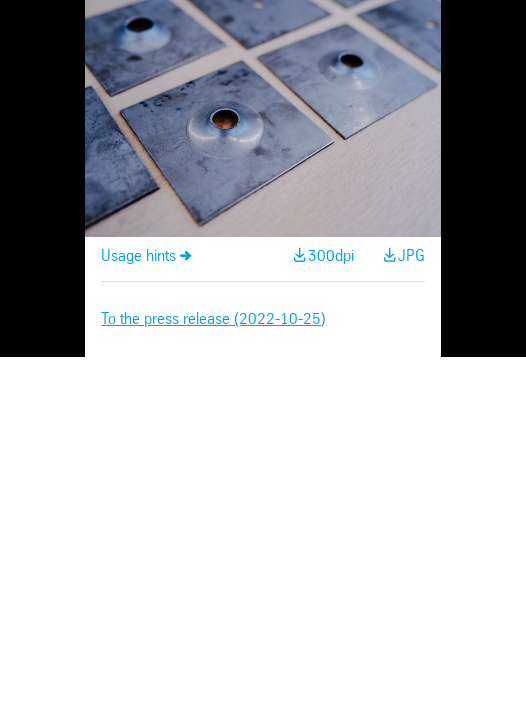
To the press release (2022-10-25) (213, 319)
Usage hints (138, 256)
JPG (411, 256)
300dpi (331, 256)
